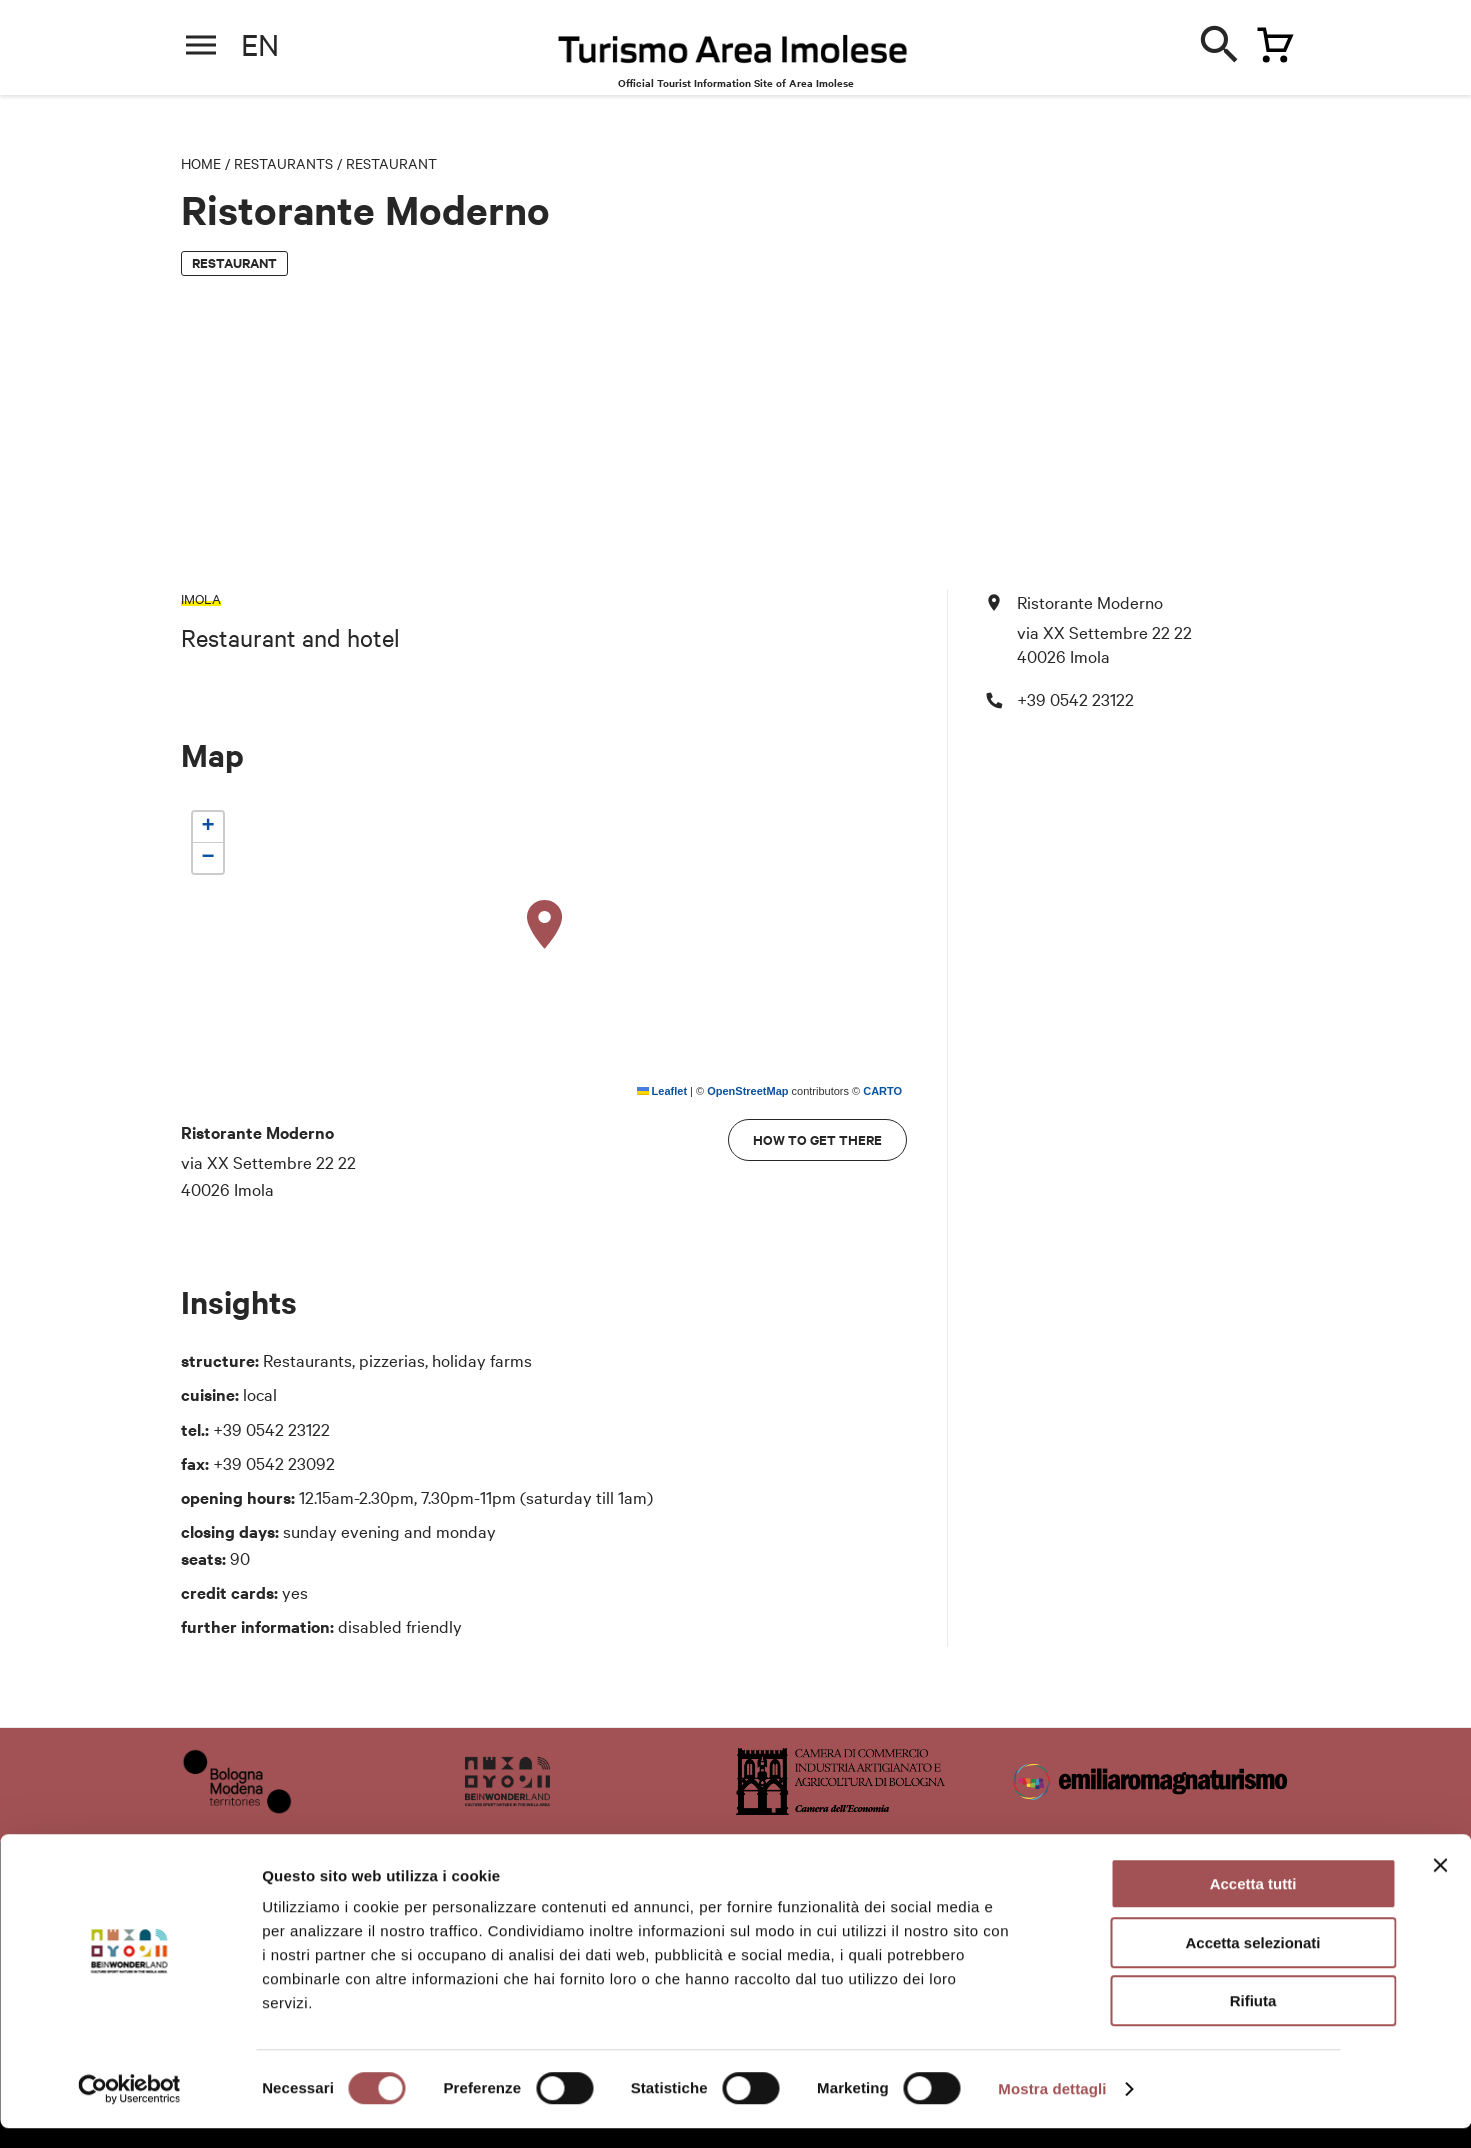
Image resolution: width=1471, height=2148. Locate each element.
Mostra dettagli (1052, 2108)
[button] (545, 925)
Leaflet (662, 1091)
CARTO (882, 1091)
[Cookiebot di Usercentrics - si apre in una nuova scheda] (129, 2109)
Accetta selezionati (1252, 1962)
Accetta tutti (1253, 1903)
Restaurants (283, 163)
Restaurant (391, 163)
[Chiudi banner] (1440, 1885)
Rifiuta (1253, 2020)
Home (201, 163)
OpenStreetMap (747, 1091)
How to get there (817, 1139)
